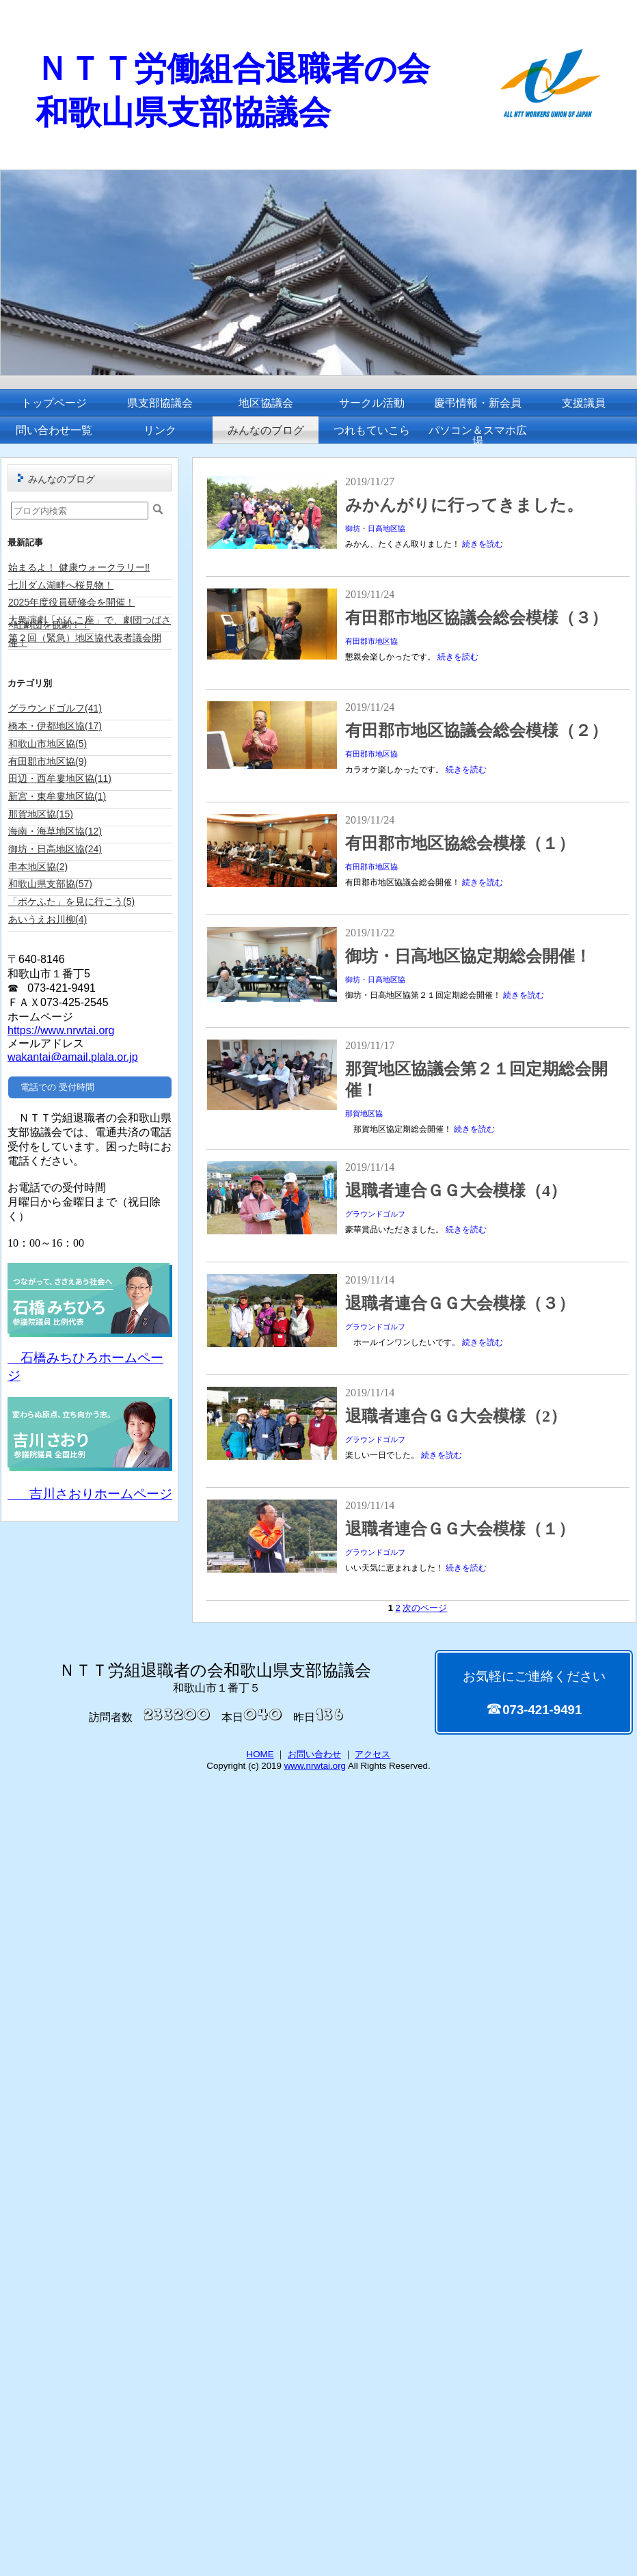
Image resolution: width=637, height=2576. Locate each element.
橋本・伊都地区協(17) (55, 725)
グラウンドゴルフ (375, 1214)
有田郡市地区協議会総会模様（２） (476, 731)
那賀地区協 (364, 1113)
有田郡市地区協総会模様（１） (460, 843)
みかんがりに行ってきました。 (464, 505)
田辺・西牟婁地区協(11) (59, 778)
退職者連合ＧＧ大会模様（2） (456, 1416)
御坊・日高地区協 (375, 528)
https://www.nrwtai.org (61, 1030)
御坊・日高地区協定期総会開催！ (468, 956)
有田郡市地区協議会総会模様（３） (476, 618)
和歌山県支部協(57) (50, 883)
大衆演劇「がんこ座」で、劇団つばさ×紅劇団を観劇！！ (89, 622)
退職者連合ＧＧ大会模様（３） (460, 1303)
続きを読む (482, 544)
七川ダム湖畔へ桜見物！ (60, 585)
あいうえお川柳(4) (47, 919)
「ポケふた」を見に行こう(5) (71, 901)
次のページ (425, 1608)
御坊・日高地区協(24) (55, 848)
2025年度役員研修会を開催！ (71, 602)
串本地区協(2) (38, 866)
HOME (260, 1754)
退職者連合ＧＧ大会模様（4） (456, 1190)
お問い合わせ (314, 1754)
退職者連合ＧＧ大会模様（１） (460, 1529)
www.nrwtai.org (315, 1766)
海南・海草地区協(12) (55, 831)
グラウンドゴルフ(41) (55, 708)
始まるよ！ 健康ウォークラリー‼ (79, 567)
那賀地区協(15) (40, 814)
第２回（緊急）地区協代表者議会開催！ (84, 640)
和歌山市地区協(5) (47, 743)
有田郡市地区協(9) (47, 761)
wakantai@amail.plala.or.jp (73, 1057)
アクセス (372, 1754)
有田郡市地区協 (371, 641)
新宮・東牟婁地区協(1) (57, 796)
